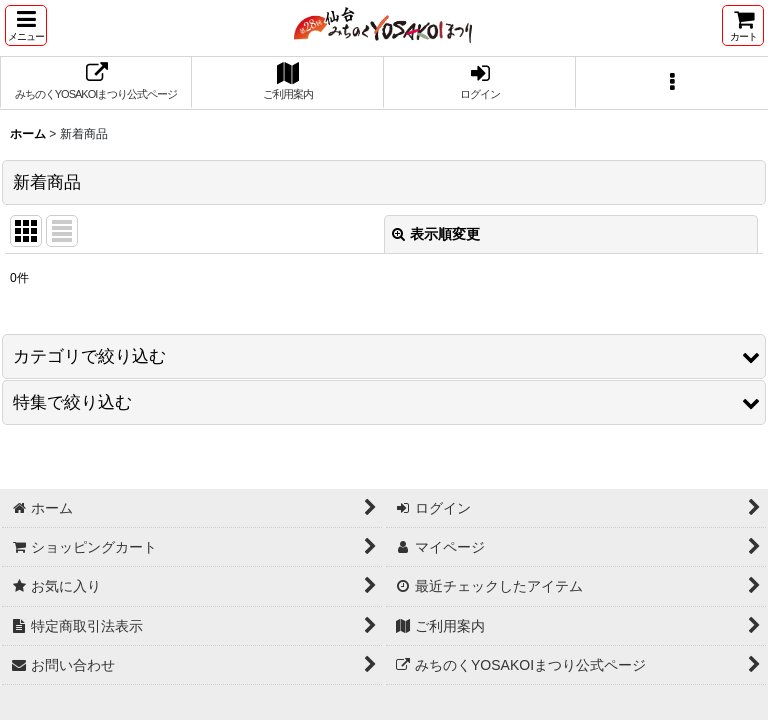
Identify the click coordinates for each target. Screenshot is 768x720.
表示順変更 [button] (436, 234)
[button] (26, 25)
